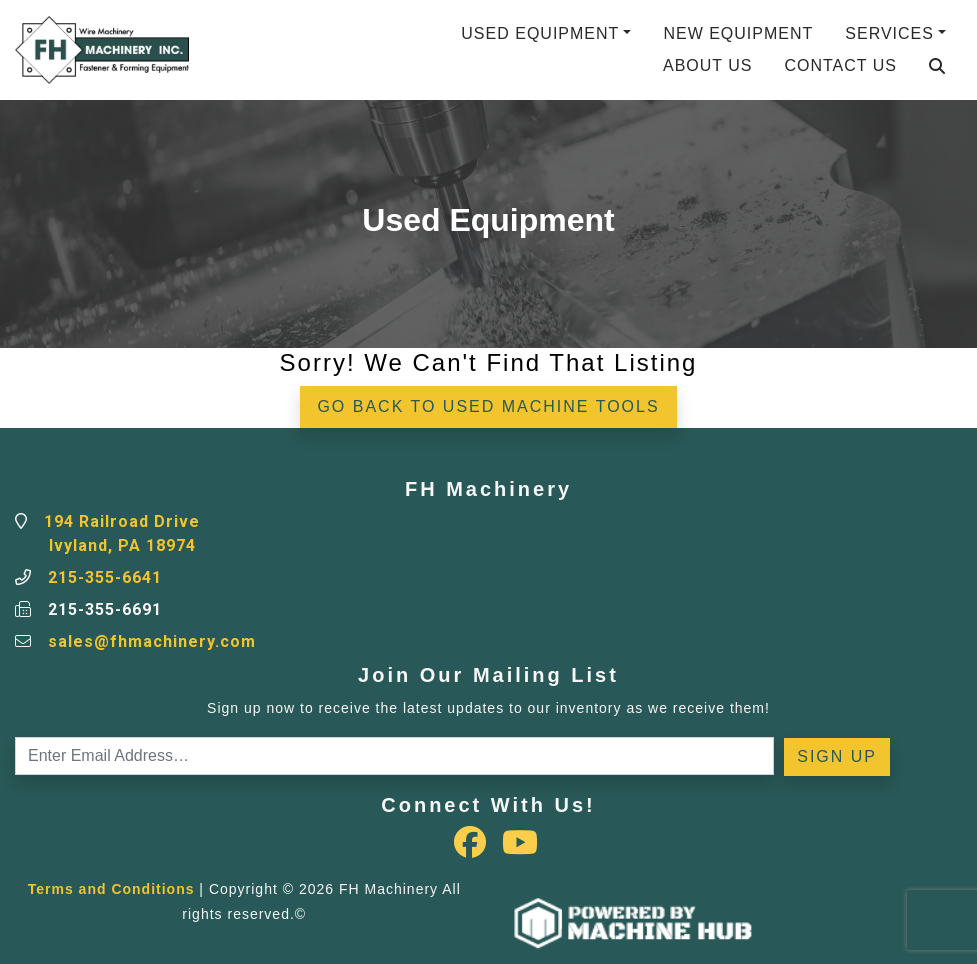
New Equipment (738, 33)
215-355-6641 (105, 577)
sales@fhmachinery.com (152, 641)
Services (889, 33)
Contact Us (840, 65)
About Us (708, 65)
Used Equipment (540, 33)
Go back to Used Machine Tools (488, 406)
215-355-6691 (105, 609)
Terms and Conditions (111, 889)
